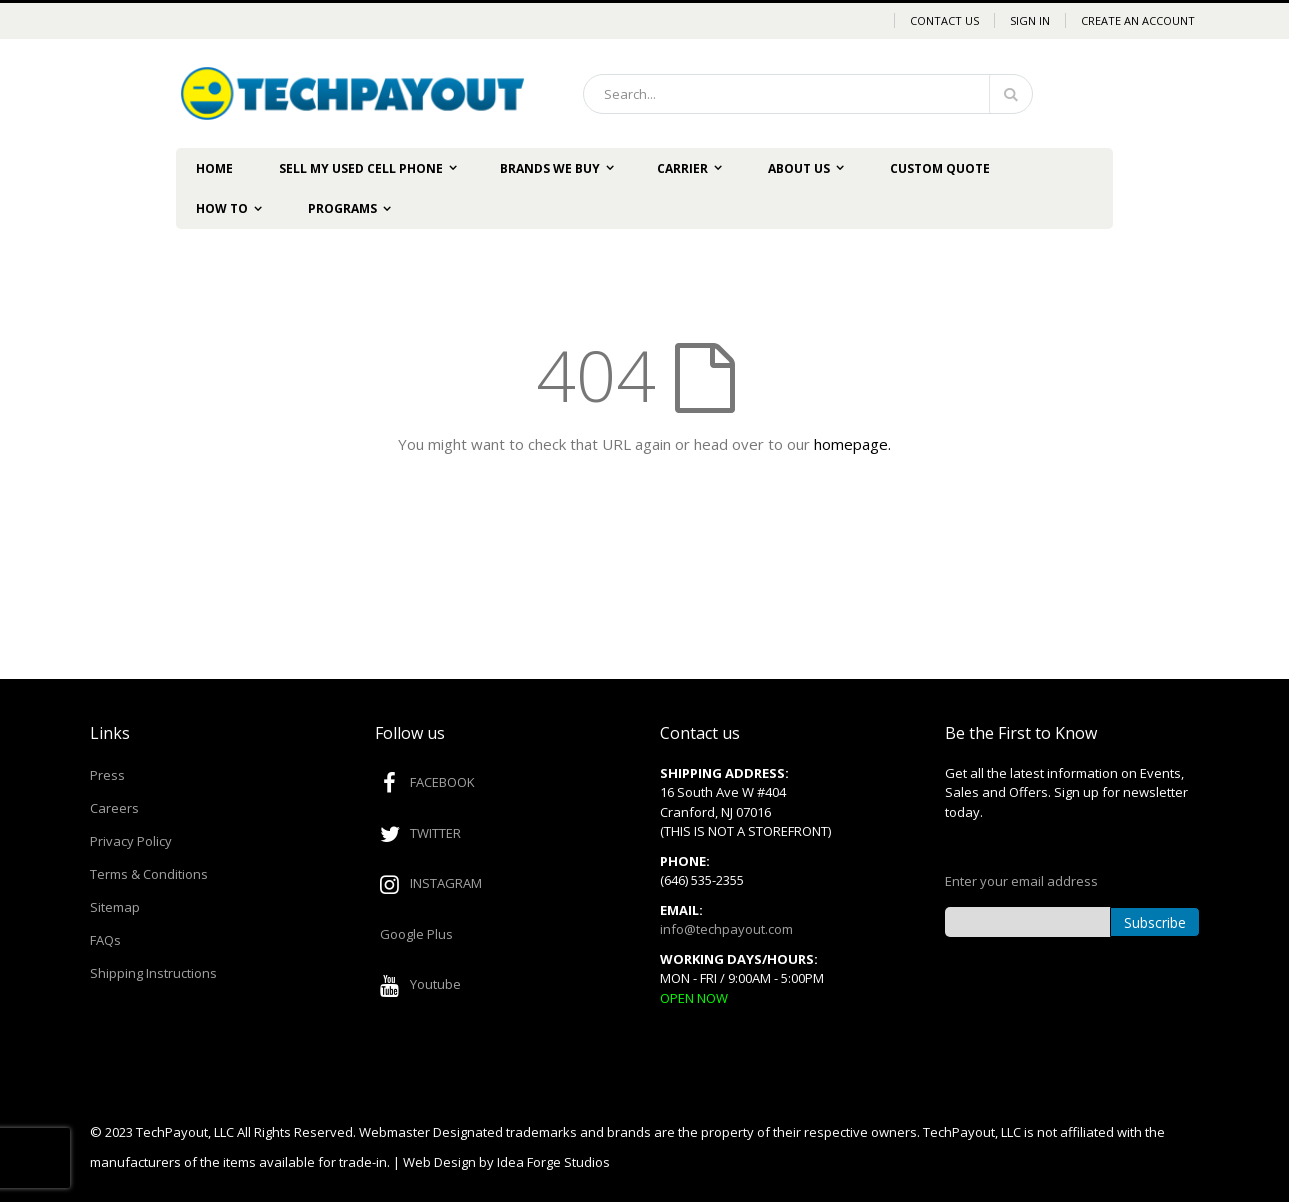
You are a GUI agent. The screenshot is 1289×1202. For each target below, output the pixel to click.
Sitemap (115, 907)
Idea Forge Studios (553, 1162)
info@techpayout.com (726, 929)
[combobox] (808, 94)
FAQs (105, 940)
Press (107, 775)
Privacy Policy (131, 841)
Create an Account (1138, 20)
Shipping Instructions (153, 973)
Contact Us (944, 20)
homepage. (852, 444)
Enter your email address (1021, 881)
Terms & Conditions (149, 874)
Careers (114, 808)
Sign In (1030, 20)
